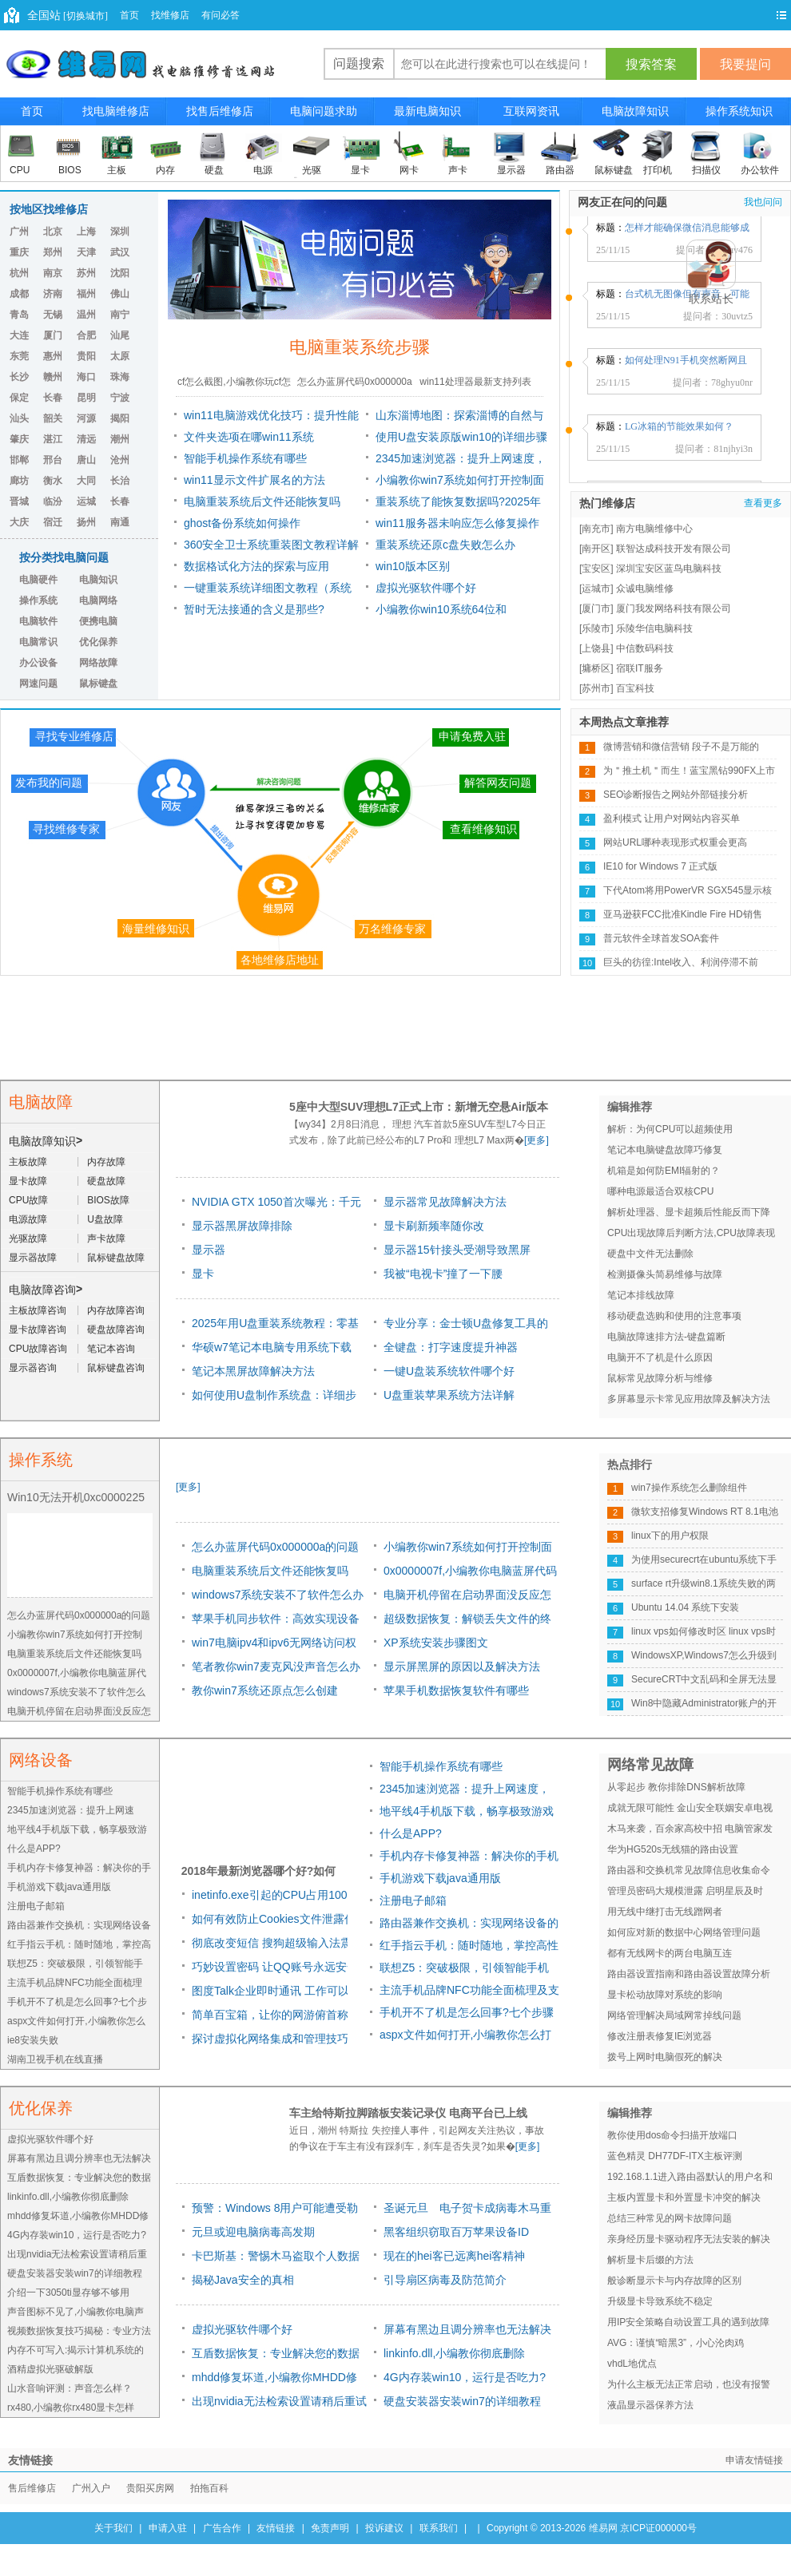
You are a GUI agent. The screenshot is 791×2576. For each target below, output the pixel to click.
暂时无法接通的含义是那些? (254, 609)
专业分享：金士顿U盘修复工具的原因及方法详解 (466, 1326)
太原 (119, 356)
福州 (86, 293)
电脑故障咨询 (42, 1289)
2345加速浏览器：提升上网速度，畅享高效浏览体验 (461, 461)
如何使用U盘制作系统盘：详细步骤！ (274, 1398)
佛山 (119, 293)
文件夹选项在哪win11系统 (249, 436)
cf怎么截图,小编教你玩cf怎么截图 (234, 386)
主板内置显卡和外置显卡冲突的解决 (684, 2197)
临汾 (52, 501)
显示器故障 (33, 1257)
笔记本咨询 (111, 1348)
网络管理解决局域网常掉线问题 (674, 2015)
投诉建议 (384, 2528)
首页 (129, 15)
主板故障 (28, 1161)
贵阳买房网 (150, 2488)
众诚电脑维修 (645, 588)
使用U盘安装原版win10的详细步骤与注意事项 (461, 439)
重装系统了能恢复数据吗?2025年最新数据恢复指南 (458, 504)
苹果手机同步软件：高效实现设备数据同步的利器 (276, 1621)
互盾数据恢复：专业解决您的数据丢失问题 (276, 2356)
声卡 (457, 170)
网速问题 (38, 683)
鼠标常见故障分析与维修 (660, 1378)
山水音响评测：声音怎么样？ (69, 2388)
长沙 (19, 376)
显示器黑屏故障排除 (242, 1225)
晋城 (19, 501)
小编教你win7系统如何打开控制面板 (460, 482)
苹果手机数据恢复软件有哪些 (456, 1690)
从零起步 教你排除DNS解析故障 (676, 1787)
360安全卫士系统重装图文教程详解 (271, 544)
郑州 (52, 252)
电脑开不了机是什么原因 (660, 1357)
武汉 (119, 252)
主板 (116, 170)
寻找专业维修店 (74, 736)
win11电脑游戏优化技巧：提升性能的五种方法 (271, 417)
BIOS (69, 170)
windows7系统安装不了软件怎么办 (278, 1594)
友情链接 (275, 2528)
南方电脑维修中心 (654, 528)
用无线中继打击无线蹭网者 (664, 1911)
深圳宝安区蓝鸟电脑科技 (668, 568)
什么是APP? (34, 1848)
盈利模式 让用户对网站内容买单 (671, 818)
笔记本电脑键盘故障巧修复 (664, 1149)
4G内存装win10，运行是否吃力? (76, 2235)
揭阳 (119, 418)
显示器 (511, 170)
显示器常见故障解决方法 (445, 1201)
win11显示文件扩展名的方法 (254, 480)
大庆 (19, 522)
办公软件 (760, 170)
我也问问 (763, 202)
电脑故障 (41, 1102)
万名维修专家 (392, 928)
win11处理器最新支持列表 (475, 381)
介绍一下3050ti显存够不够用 (68, 2292)
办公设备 (38, 662)
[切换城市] (84, 16)
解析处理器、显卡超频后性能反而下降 (688, 1212)
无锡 (52, 314)
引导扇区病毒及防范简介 (445, 2279)
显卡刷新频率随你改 (434, 1225)
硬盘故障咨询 (116, 1329)
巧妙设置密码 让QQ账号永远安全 (275, 1966)
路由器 (560, 170)
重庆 (19, 252)
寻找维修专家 (66, 828)
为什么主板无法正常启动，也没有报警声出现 (688, 2387)
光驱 (311, 170)
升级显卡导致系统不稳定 (660, 2301)
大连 (19, 335)
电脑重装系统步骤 (359, 347)
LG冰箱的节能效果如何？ (679, 432)
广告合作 (222, 2528)
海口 (86, 376)
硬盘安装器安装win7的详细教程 (74, 2273)
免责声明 (330, 2528)
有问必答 (220, 15)
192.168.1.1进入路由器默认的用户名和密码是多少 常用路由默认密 (690, 2179)
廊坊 (19, 480)
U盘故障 (105, 1219)
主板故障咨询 (37, 1310)
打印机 (657, 170)
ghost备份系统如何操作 (242, 523)
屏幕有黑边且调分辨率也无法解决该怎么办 (467, 2332)
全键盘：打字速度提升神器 (451, 1347)
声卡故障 (106, 1238)
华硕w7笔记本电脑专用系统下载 (272, 1347)
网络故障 (98, 662)
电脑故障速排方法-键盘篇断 (666, 1336)
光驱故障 (28, 1238)
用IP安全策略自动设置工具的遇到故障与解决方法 (688, 2324)
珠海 (119, 376)
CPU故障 (28, 1200)
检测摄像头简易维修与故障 (664, 1274)
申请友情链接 (754, 2460)
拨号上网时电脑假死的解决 (664, 2057)
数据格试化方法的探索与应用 (256, 566)
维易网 (603, 2528)
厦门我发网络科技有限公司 (673, 608)
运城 (86, 501)
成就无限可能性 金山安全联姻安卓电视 (690, 1807)
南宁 (119, 314)
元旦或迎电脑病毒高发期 (253, 2231)
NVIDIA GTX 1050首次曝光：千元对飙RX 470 (276, 1204)
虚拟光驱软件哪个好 (426, 587)
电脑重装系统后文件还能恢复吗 (262, 501)
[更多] (536, 1140)
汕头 (19, 418)
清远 (86, 439)
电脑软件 (38, 621)
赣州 (52, 376)
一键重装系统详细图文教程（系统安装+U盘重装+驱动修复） (268, 590)
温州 (86, 314)
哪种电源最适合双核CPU (660, 1191)
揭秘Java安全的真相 (243, 2279)
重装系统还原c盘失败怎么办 (445, 544)
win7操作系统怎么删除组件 (689, 1487)
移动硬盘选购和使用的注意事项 (674, 1316)
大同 (86, 480)
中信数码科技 (645, 648)
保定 (19, 397)
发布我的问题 (48, 782)
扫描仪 (706, 170)
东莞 (19, 356)
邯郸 (19, 460)
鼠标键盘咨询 (116, 1367)
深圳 (119, 231)
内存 (165, 170)
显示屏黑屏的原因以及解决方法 (462, 1666)
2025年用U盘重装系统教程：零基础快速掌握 (275, 1326)
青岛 (19, 314)
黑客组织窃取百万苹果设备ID (456, 2231)
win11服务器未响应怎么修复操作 (457, 523)
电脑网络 (98, 600)
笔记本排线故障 (640, 1295)
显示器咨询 (33, 1367)
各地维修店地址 (279, 959)
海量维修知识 (155, 928)
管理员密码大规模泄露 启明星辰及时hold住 (685, 1893)
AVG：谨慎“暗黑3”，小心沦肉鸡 (675, 2342)
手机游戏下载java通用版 (59, 1886)
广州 (19, 231)
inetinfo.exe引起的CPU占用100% (274, 1894)
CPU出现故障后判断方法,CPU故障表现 (691, 1232)
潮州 (119, 439)
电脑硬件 (38, 579)
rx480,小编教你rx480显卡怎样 (70, 2407)
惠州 (52, 356)
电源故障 (28, 1219)
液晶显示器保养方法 (650, 2405)
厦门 (52, 335)
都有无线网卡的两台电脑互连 (669, 1953)
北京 (52, 231)
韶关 (52, 418)
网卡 (409, 170)
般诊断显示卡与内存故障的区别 (674, 2280)
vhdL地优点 (632, 2363)
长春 (52, 397)
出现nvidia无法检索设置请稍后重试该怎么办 (279, 2404)
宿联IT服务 (639, 668)
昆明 (86, 397)
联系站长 (711, 298)
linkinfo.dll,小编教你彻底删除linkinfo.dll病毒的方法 (454, 2356)
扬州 (86, 522)
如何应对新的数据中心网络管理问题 (684, 1932)
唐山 (86, 460)
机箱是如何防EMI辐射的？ (663, 1170)
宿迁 (52, 522)
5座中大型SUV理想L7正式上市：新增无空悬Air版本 (418, 1106)
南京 (52, 273)
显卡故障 (28, 1181)
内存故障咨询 (116, 1310)
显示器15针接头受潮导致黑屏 (457, 1249)
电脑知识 (98, 579)
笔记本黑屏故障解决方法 (253, 1371)
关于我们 (113, 2528)
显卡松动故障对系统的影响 (664, 1994)
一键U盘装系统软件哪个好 (449, 1371)
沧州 (119, 460)
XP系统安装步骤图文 (436, 1642)
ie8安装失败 (32, 2040)
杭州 (19, 273)
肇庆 (19, 439)
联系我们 (438, 2528)
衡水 (52, 480)
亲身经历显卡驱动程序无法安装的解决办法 (688, 2241)
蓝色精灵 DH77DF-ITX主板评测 (674, 2156)
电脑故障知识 (42, 1141)
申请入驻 (168, 2528)
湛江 (52, 439)
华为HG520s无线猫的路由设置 (672, 1849)
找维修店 (170, 15)
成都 (19, 293)
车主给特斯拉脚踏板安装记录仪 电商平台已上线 (408, 2112)
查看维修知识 (483, 828)
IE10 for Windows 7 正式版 (660, 866)
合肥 (86, 335)
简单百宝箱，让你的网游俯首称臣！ (281, 2014)
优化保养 (98, 642)
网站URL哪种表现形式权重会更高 (675, 842)
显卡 (360, 170)
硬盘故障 (106, 1181)
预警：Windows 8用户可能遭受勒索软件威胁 (275, 2210)
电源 (262, 170)
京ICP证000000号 (658, 2528)
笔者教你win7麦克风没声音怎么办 (276, 1666)
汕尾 (119, 335)
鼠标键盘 (613, 170)
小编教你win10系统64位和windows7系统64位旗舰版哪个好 (457, 611)
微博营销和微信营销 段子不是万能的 (681, 746)
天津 (86, 252)
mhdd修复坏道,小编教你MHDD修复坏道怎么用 (274, 2380)
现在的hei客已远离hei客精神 (454, 2255)
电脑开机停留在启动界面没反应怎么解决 (467, 1597)
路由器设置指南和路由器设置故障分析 (688, 1974)
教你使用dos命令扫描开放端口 (672, 2135)
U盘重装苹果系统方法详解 (449, 1395)
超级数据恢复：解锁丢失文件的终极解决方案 (467, 1621)
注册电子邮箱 (36, 1906)
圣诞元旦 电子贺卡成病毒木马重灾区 (467, 2210)
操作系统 (38, 600)
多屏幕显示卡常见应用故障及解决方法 (688, 1399)
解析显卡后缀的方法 (650, 2259)
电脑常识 (38, 642)
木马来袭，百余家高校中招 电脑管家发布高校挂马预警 (690, 1831)
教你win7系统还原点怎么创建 (265, 1690)
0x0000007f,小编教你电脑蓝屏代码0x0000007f (470, 1573)
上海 (86, 231)
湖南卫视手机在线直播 (55, 2059)
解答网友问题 (497, 782)
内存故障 (106, 1161)
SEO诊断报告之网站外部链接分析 (675, 794)
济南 (52, 293)
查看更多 (763, 503)
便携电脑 (98, 621)
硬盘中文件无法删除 (650, 1253)
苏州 (86, 273)
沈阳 (119, 273)
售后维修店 (32, 2488)
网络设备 (41, 1760)
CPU (20, 170)
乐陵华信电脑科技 (654, 628)
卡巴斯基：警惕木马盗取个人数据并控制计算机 (276, 2258)
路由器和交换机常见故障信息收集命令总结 (688, 1872)
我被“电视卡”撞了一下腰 (443, 1273)
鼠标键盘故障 (116, 1257)
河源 (86, 418)
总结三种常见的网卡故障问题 (669, 2218)
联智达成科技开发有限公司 (673, 548)
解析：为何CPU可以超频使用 (670, 1129)
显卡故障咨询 (37, 1329)
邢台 (52, 460)
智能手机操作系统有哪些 (245, 458)
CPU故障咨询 (38, 1348)
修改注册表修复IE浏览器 (659, 2036)
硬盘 (214, 170)
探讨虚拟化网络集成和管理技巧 (270, 2038)
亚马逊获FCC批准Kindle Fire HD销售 (682, 914)
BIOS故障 (108, 1200)
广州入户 (91, 2488)
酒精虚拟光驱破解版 (50, 2369)
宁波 (119, 397)
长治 (119, 480)
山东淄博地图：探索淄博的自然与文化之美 (459, 417)
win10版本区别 (413, 566)
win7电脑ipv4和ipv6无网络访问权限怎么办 (274, 1645)
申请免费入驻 (472, 736)
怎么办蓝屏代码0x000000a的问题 (354, 386)
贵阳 (86, 356)
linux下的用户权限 (670, 1535)
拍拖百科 (209, 2488)
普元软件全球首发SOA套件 (661, 938)
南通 (119, 522)
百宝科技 (635, 688)
